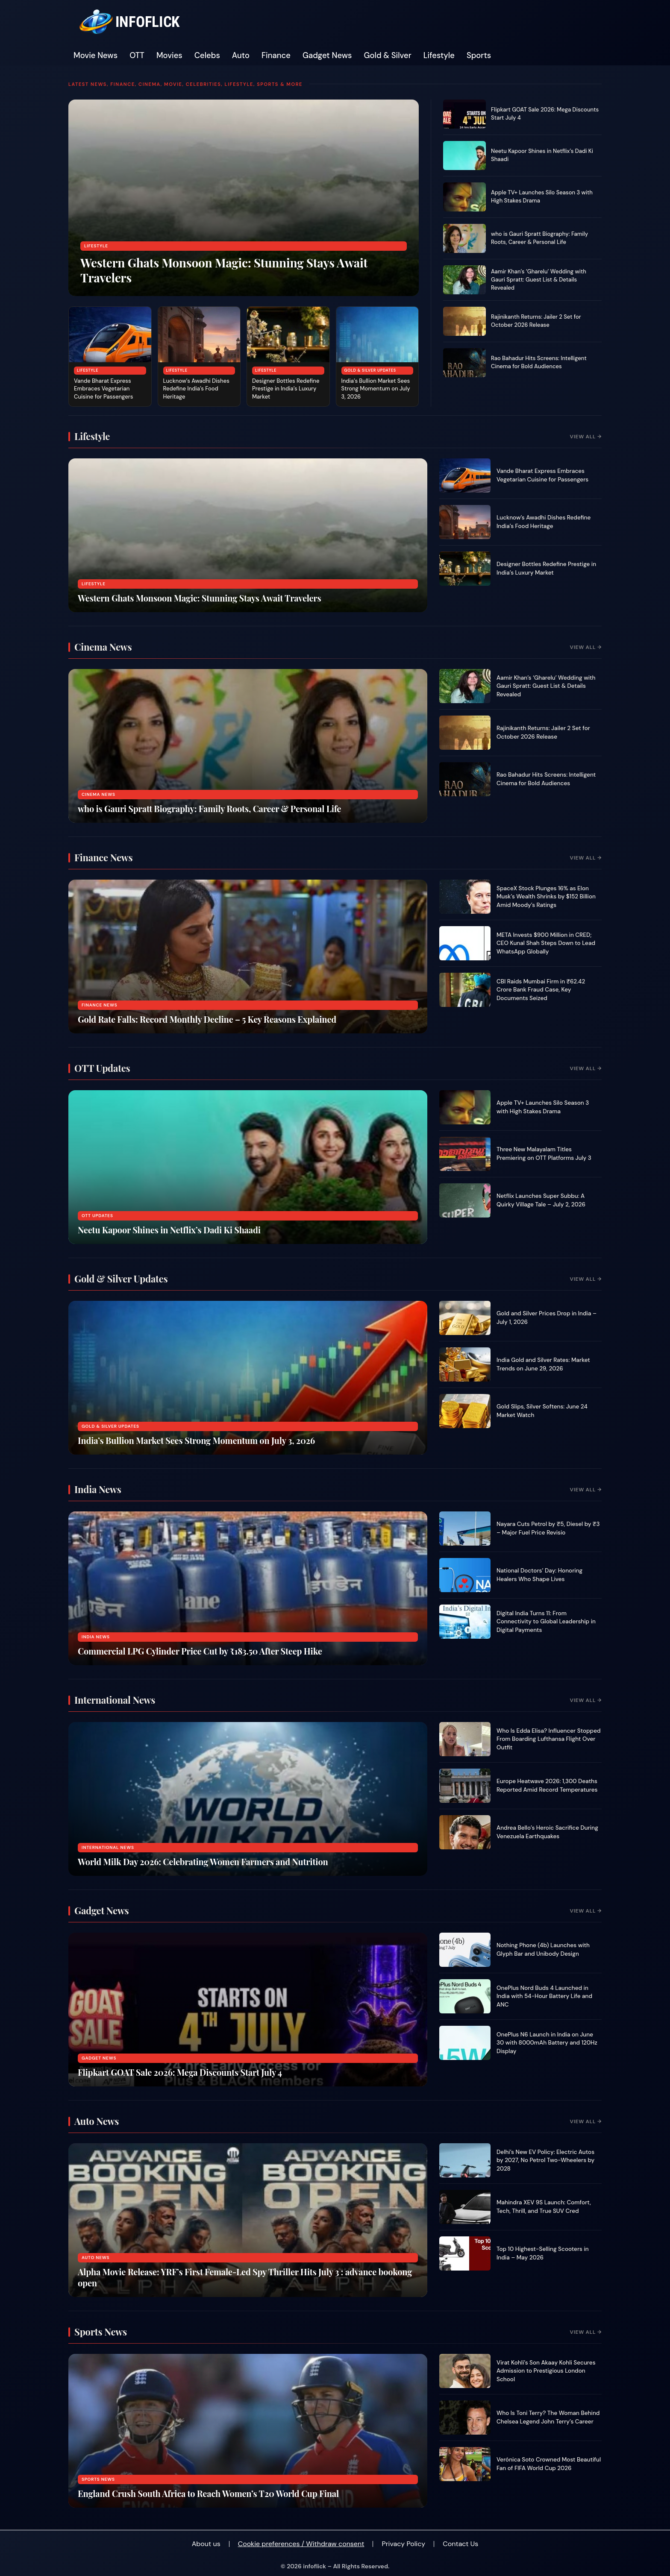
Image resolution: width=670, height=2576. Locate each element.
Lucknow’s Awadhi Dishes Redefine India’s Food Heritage (196, 389)
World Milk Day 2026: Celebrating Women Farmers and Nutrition (203, 1861)
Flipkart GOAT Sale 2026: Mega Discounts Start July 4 (180, 2072)
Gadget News (327, 55)
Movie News (95, 55)
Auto (241, 55)
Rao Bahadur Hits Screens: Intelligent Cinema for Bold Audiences (539, 362)
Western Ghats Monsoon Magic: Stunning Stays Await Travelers (223, 270)
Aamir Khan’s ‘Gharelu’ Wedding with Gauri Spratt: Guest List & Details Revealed (538, 279)
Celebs (207, 55)
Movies (169, 55)
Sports (479, 55)
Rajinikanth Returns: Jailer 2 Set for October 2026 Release (536, 321)
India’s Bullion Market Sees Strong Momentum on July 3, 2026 (375, 389)
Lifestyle (439, 55)
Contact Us (460, 2543)
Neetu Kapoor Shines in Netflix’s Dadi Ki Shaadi (169, 1229)
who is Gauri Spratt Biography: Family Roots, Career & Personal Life (539, 238)
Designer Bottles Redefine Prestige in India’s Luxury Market (285, 389)
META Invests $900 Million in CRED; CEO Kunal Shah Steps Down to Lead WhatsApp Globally (546, 943)
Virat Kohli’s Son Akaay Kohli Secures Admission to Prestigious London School (546, 2371)
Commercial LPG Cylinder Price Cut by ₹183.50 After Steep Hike (200, 1651)
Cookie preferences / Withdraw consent (301, 2543)
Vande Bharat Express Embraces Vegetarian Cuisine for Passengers (103, 389)
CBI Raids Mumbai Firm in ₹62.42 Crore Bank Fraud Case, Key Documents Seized (541, 990)
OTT (136, 55)
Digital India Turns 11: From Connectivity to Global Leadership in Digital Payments (546, 1622)
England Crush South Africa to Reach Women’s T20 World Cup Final (208, 2493)
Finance (276, 55)
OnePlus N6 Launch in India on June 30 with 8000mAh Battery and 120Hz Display (547, 2043)
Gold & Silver (387, 55)
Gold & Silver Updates (370, 370)
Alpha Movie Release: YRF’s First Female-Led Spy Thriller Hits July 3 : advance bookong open (245, 2277)
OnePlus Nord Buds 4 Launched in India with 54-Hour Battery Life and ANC (544, 1996)
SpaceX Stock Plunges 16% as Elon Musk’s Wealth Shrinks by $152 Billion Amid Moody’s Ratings (546, 897)
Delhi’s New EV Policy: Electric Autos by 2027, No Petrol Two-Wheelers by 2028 (545, 2160)
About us (206, 2543)
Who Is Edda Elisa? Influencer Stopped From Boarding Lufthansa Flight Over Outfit (549, 1739)
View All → (586, 436)
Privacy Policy (403, 2543)
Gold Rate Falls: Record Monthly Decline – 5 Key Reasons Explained (207, 1019)
